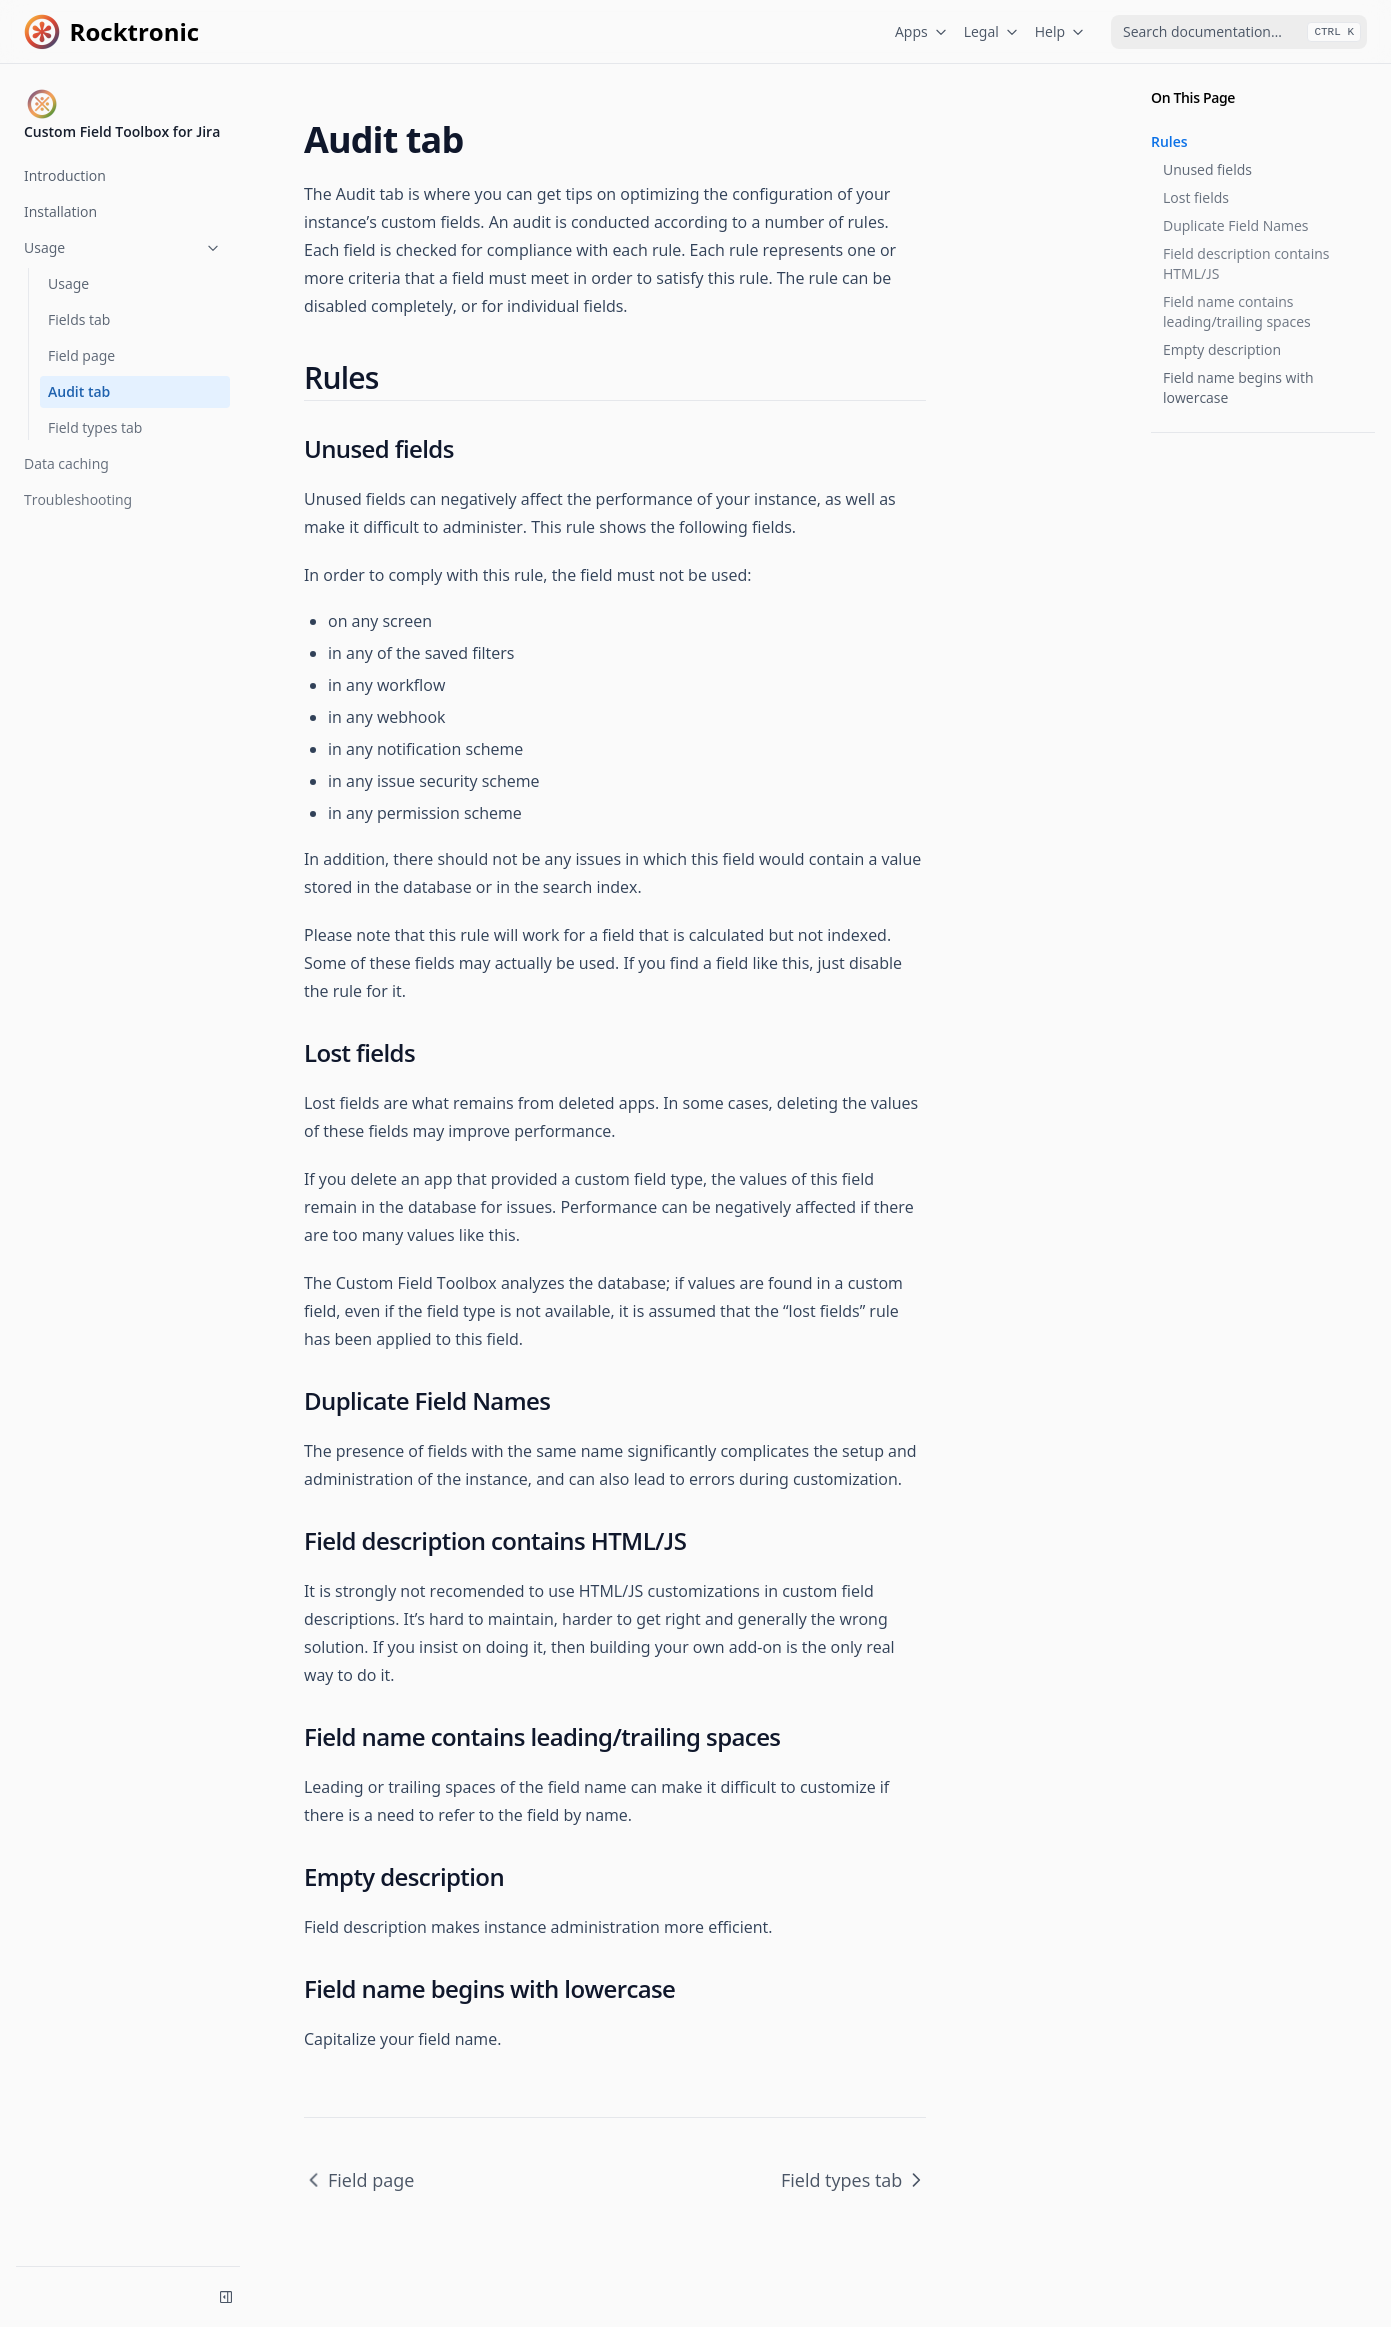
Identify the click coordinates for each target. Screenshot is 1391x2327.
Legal (991, 31)
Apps (921, 31)
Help (1060, 31)
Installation (60, 211)
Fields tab (79, 319)
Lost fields (1196, 197)
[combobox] (1239, 32)
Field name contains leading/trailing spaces (1237, 311)
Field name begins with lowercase (1238, 387)
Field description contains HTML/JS (1246, 263)
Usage (123, 247)
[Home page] (111, 32)
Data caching (66, 463)
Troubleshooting (78, 499)
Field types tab (95, 427)
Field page (81, 355)
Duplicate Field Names (1236, 225)
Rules (1169, 141)
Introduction (65, 175)
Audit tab (79, 391)
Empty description (1222, 349)
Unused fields (1207, 169)
